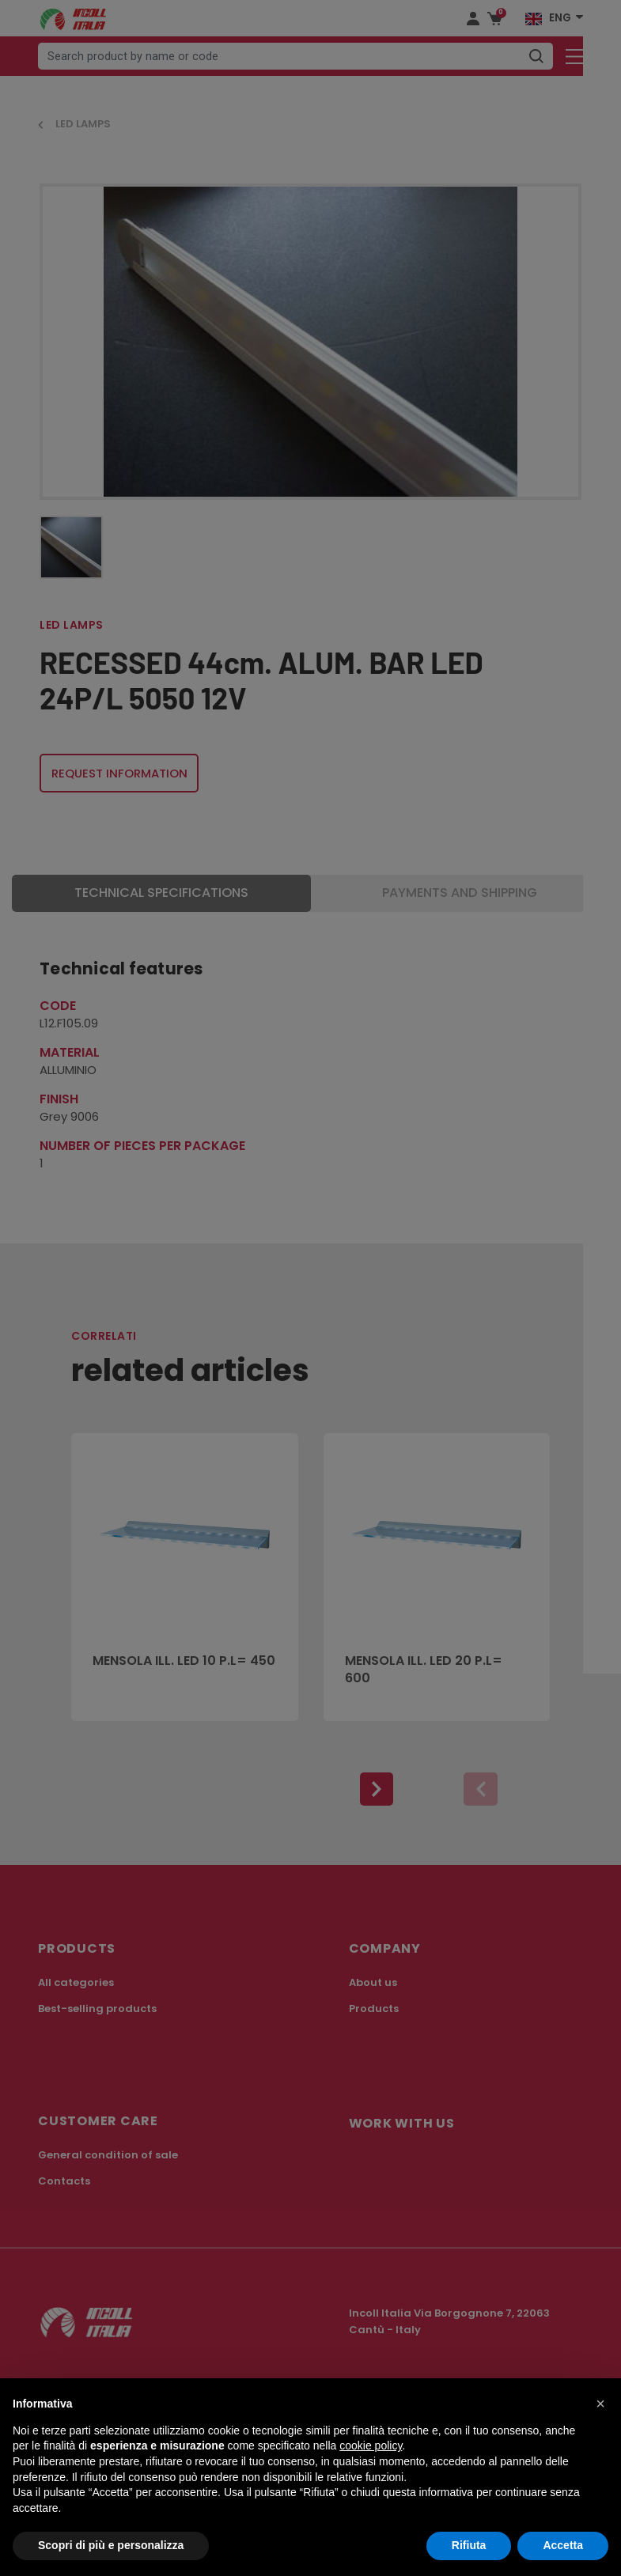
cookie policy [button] (370, 2445)
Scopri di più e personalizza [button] (111, 2545)
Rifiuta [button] (469, 2545)
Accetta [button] (563, 2545)
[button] (600, 2403)
